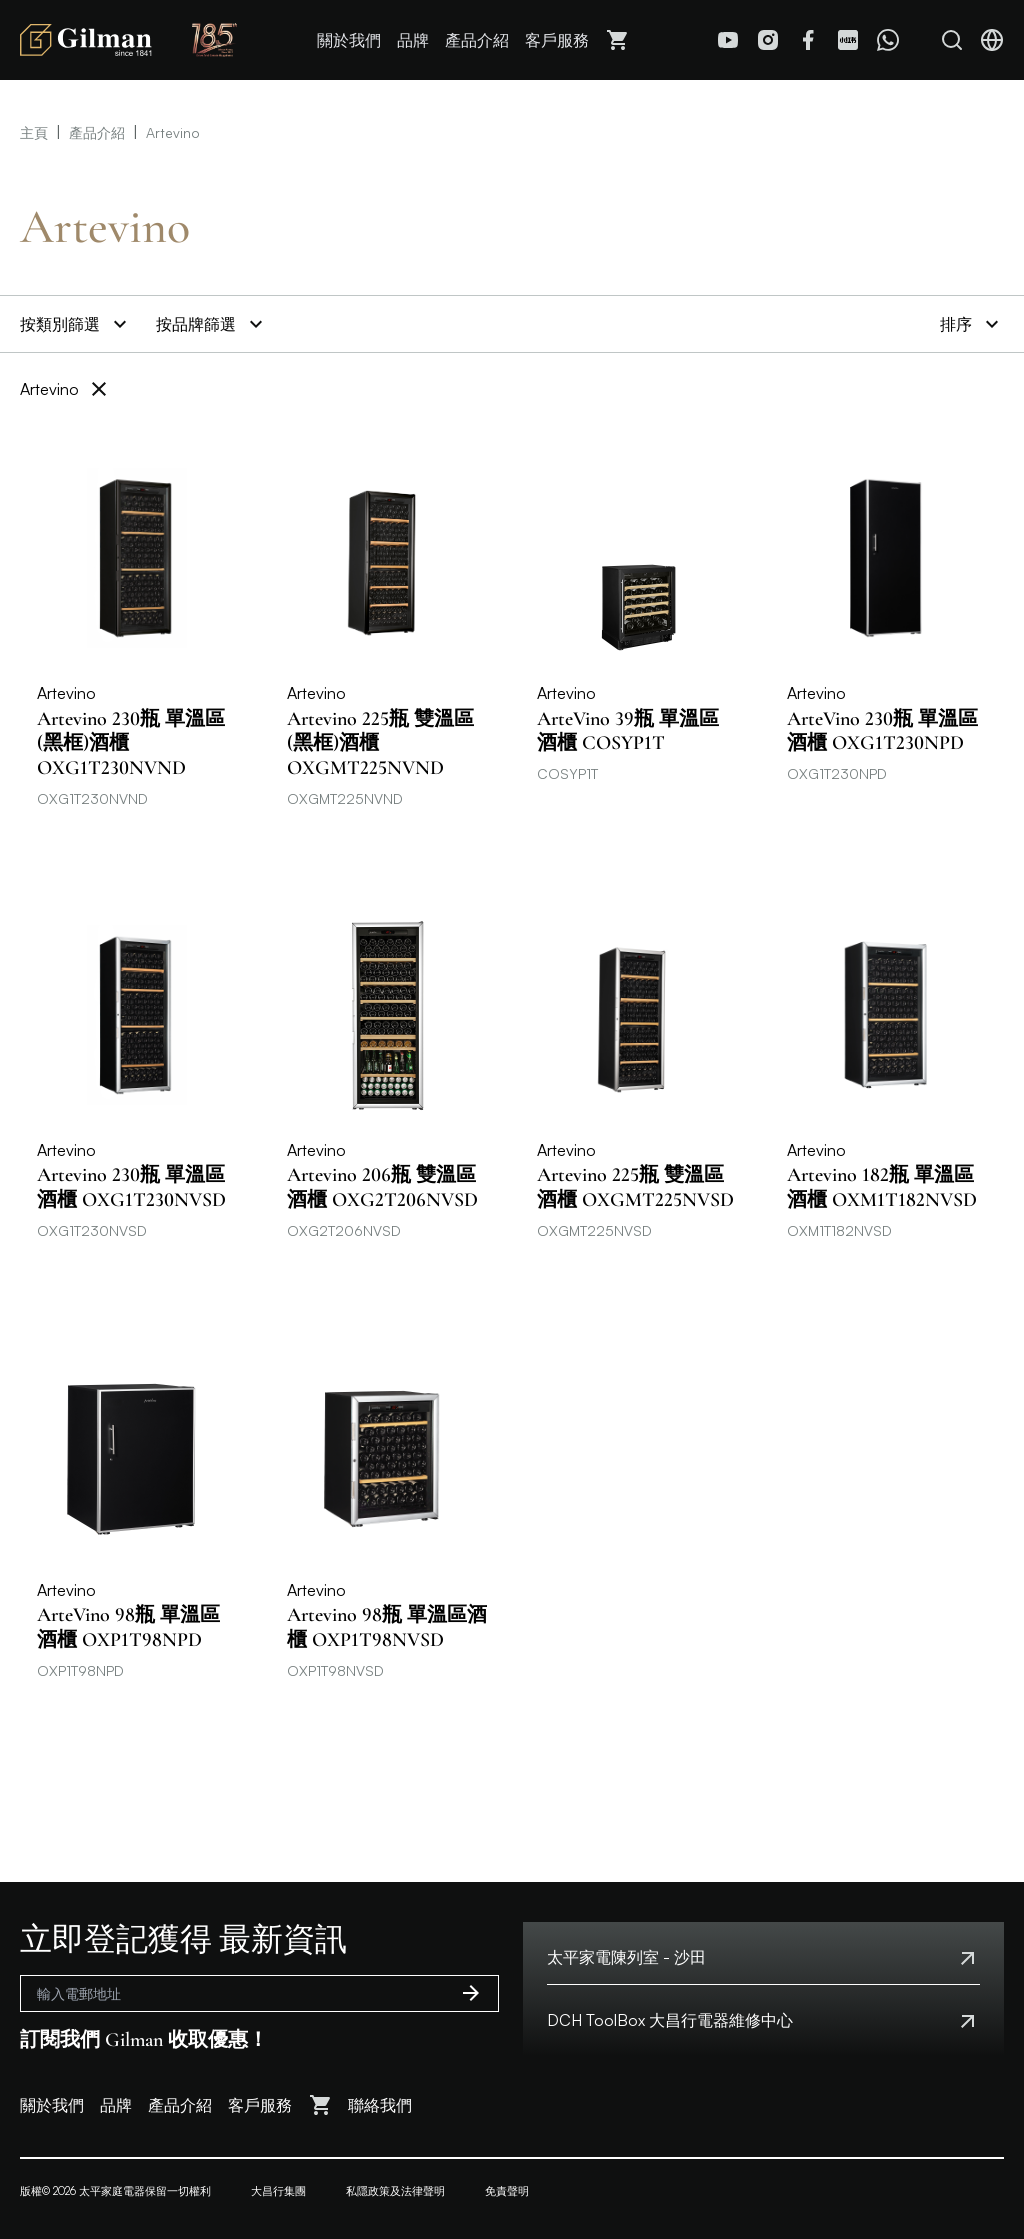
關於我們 (349, 40)
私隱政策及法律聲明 (395, 2191)
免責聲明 (507, 2191)
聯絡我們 (380, 2105)
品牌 (413, 40)
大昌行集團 (278, 2191)
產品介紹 (477, 40)
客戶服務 (557, 40)
